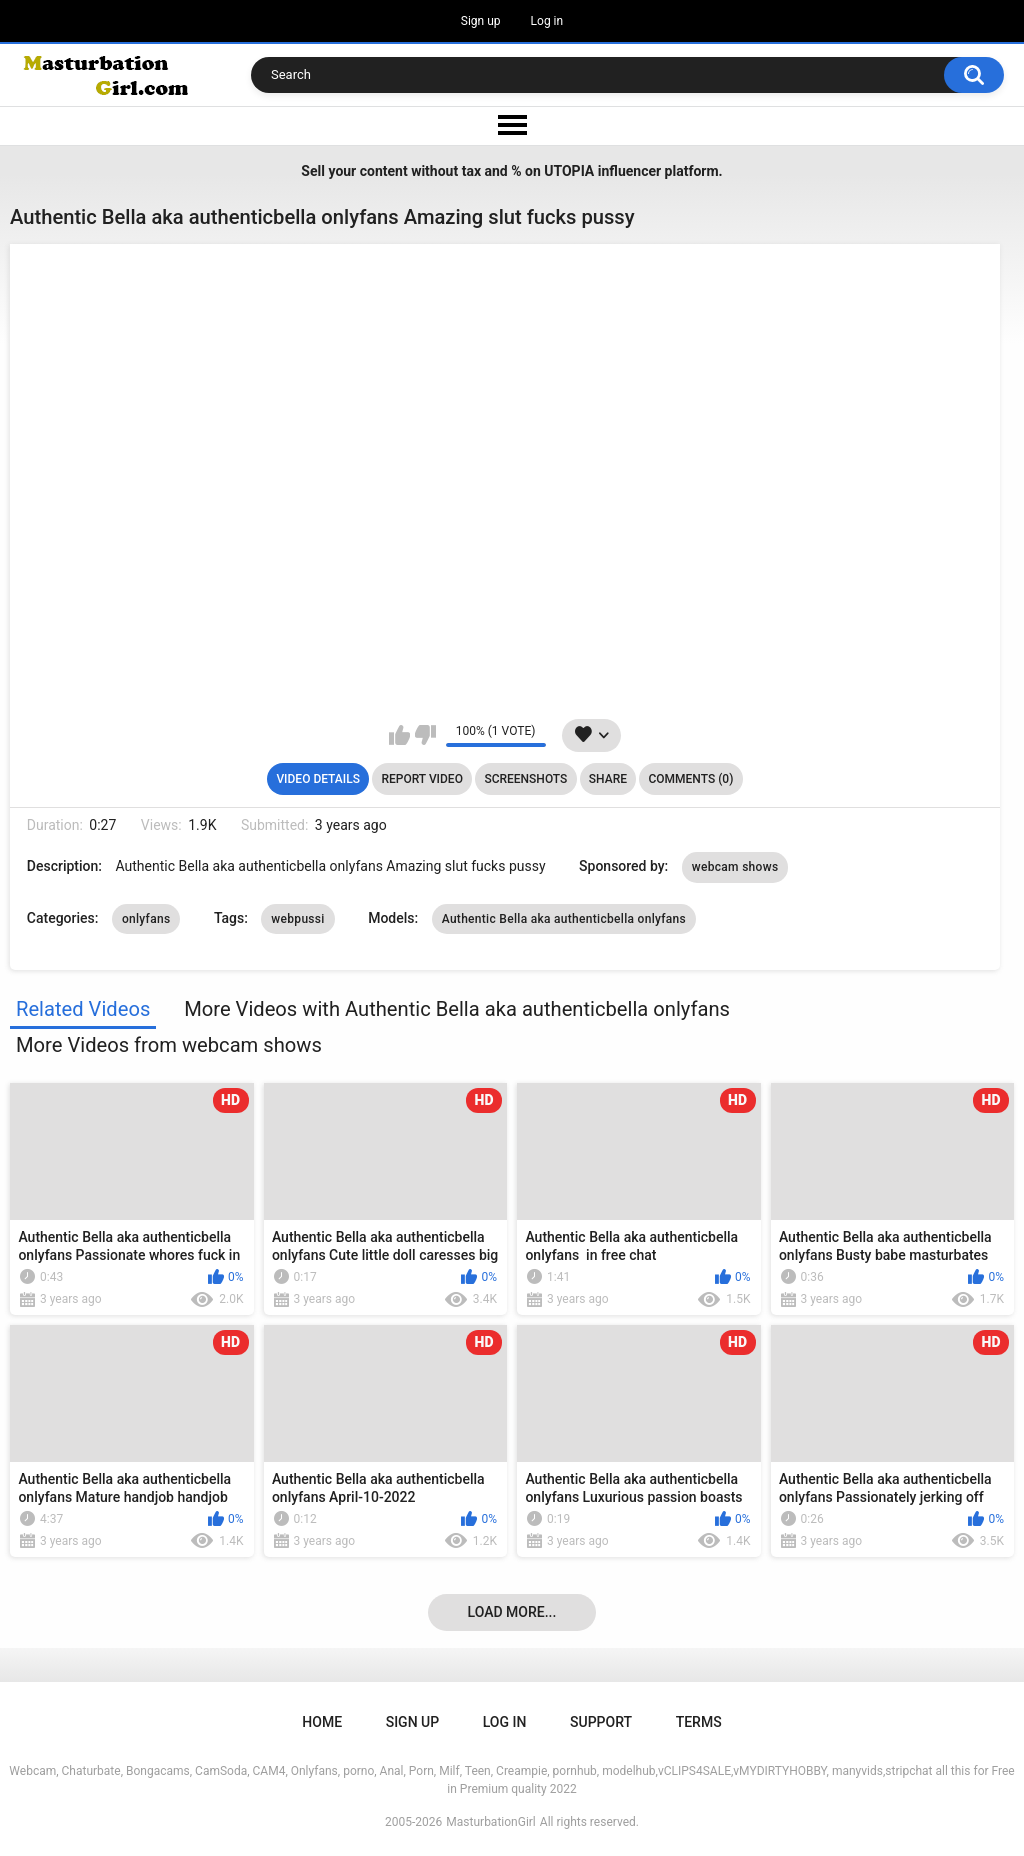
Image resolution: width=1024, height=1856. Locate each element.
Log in (547, 21)
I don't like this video (425, 735)
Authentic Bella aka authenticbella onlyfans (564, 919)
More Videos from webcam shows (169, 1045)
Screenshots (525, 779)
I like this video (399, 735)
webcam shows (735, 867)
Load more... (512, 1612)
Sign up (481, 21)
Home (322, 1722)
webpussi (297, 919)
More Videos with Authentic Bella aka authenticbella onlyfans (457, 1009)
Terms (699, 1722)
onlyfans (146, 919)
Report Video (421, 779)
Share (608, 779)
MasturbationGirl (490, 1822)
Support (601, 1722)
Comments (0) (690, 779)
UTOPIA (569, 171)
